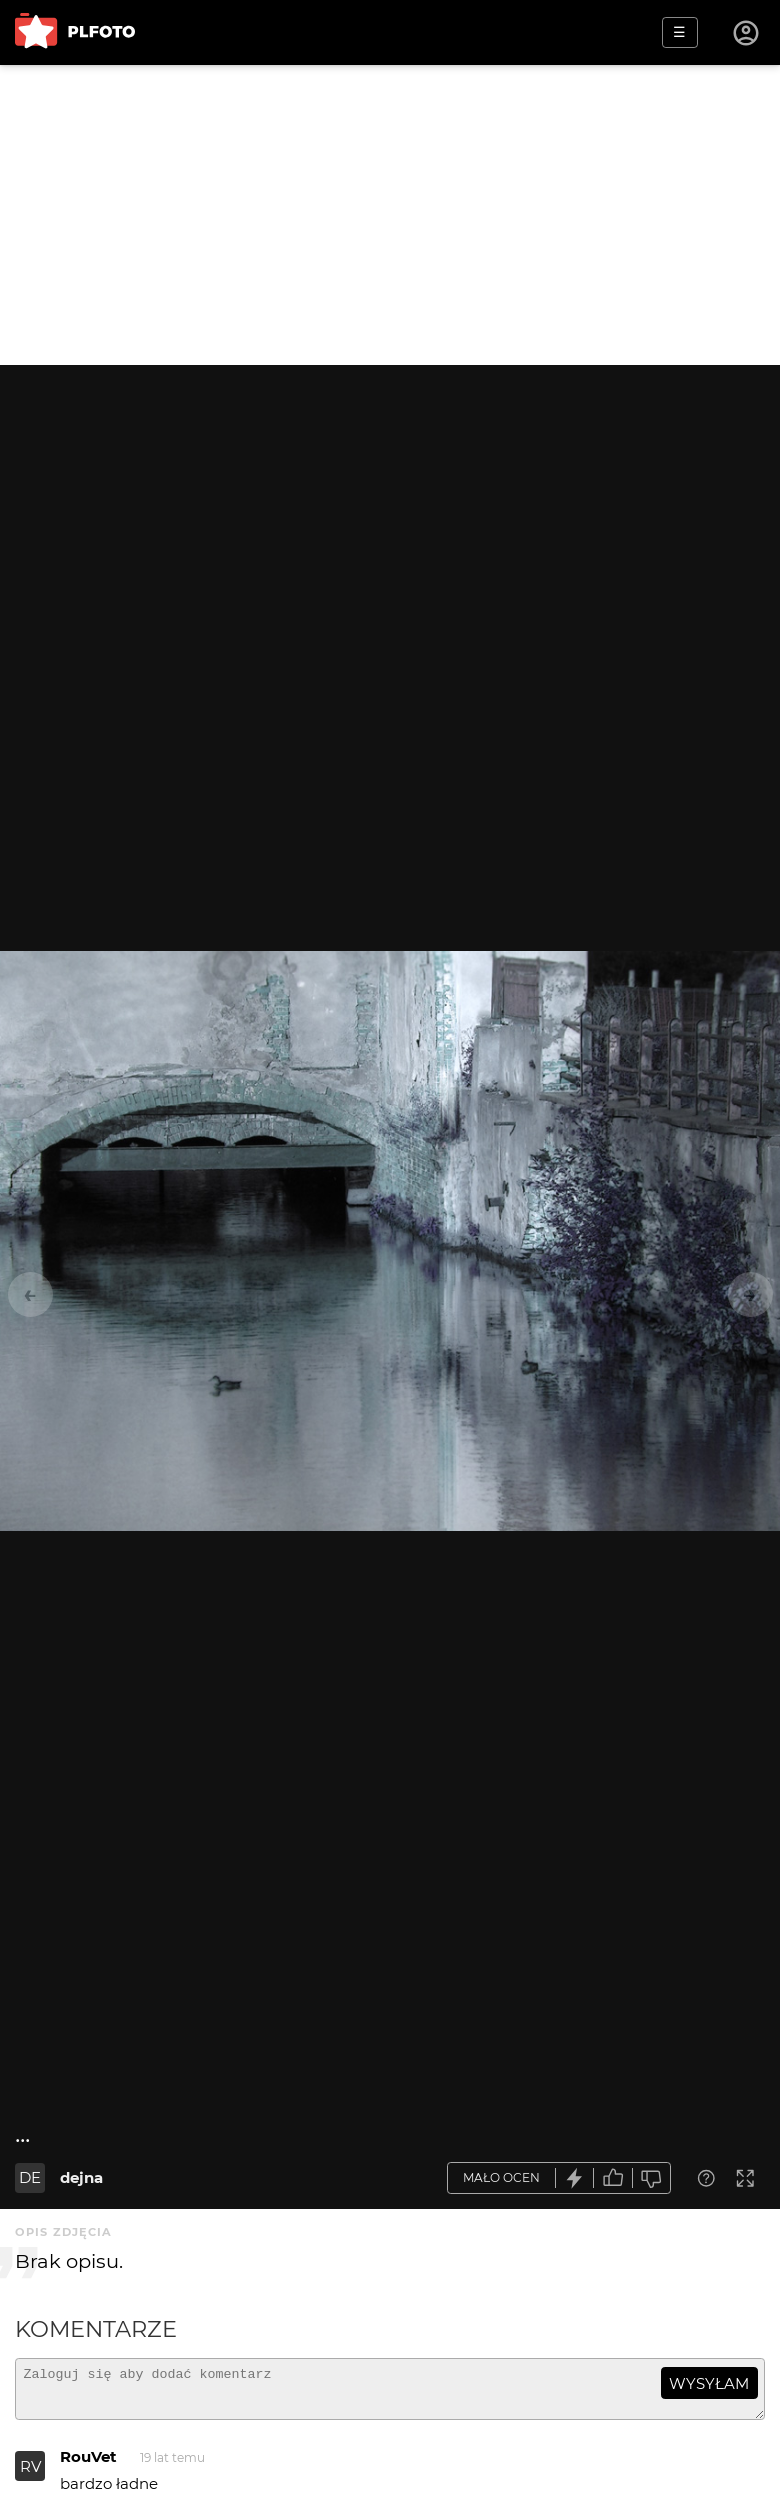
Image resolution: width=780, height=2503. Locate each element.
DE (30, 2177)
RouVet (88, 2465)
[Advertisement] (390, 215)
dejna (81, 2177)
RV (30, 2475)
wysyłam (709, 2383)
